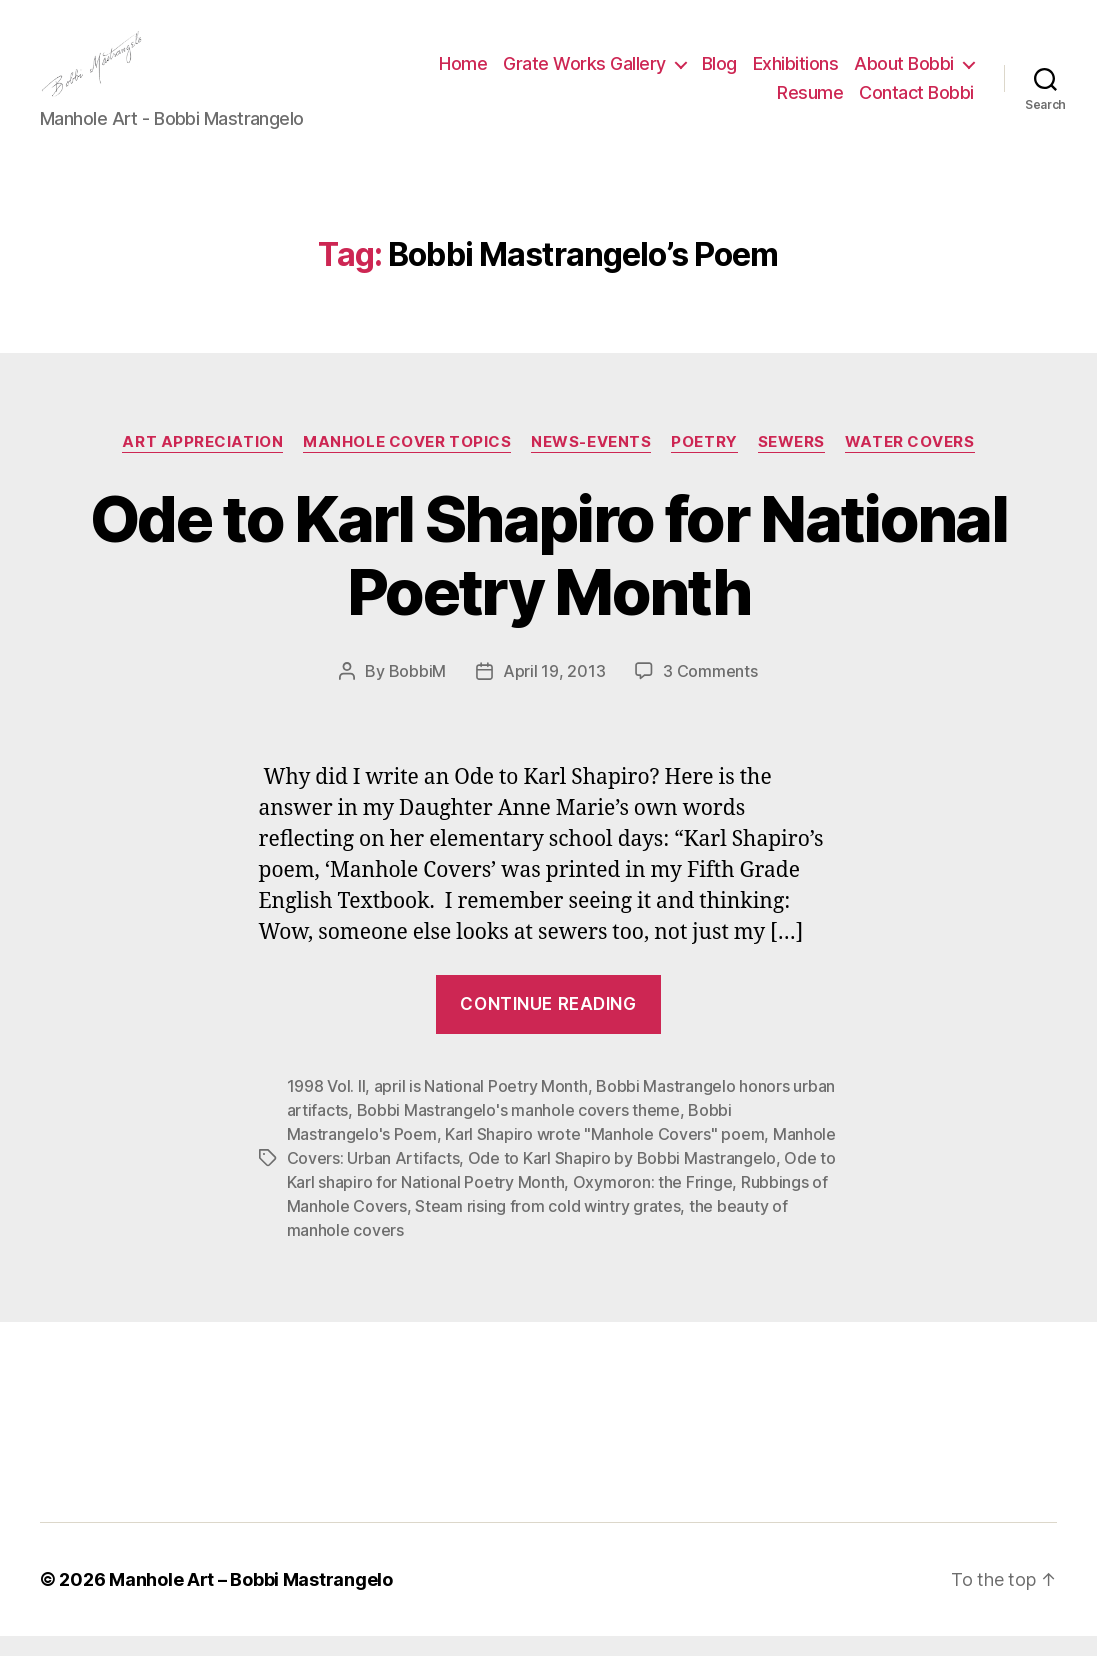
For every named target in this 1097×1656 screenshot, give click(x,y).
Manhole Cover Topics (407, 462)
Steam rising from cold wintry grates (547, 1226)
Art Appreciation (202, 462)
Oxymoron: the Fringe (653, 1202)
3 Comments (710, 691)
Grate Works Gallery (584, 73)
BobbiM (417, 691)
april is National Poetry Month (481, 1106)
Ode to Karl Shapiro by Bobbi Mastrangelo (622, 1178)
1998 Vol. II (326, 1106)
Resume (810, 103)
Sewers (791, 462)
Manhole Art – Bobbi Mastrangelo (251, 1599)
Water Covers (910, 462)
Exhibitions (796, 73)
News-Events (591, 462)
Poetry (704, 462)
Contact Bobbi (916, 103)
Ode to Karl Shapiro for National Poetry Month (548, 575)
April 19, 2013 (554, 691)
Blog (719, 73)
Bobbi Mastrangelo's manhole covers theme (518, 1130)
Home (463, 73)
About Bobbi (904, 73)
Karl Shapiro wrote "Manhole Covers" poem (604, 1154)
